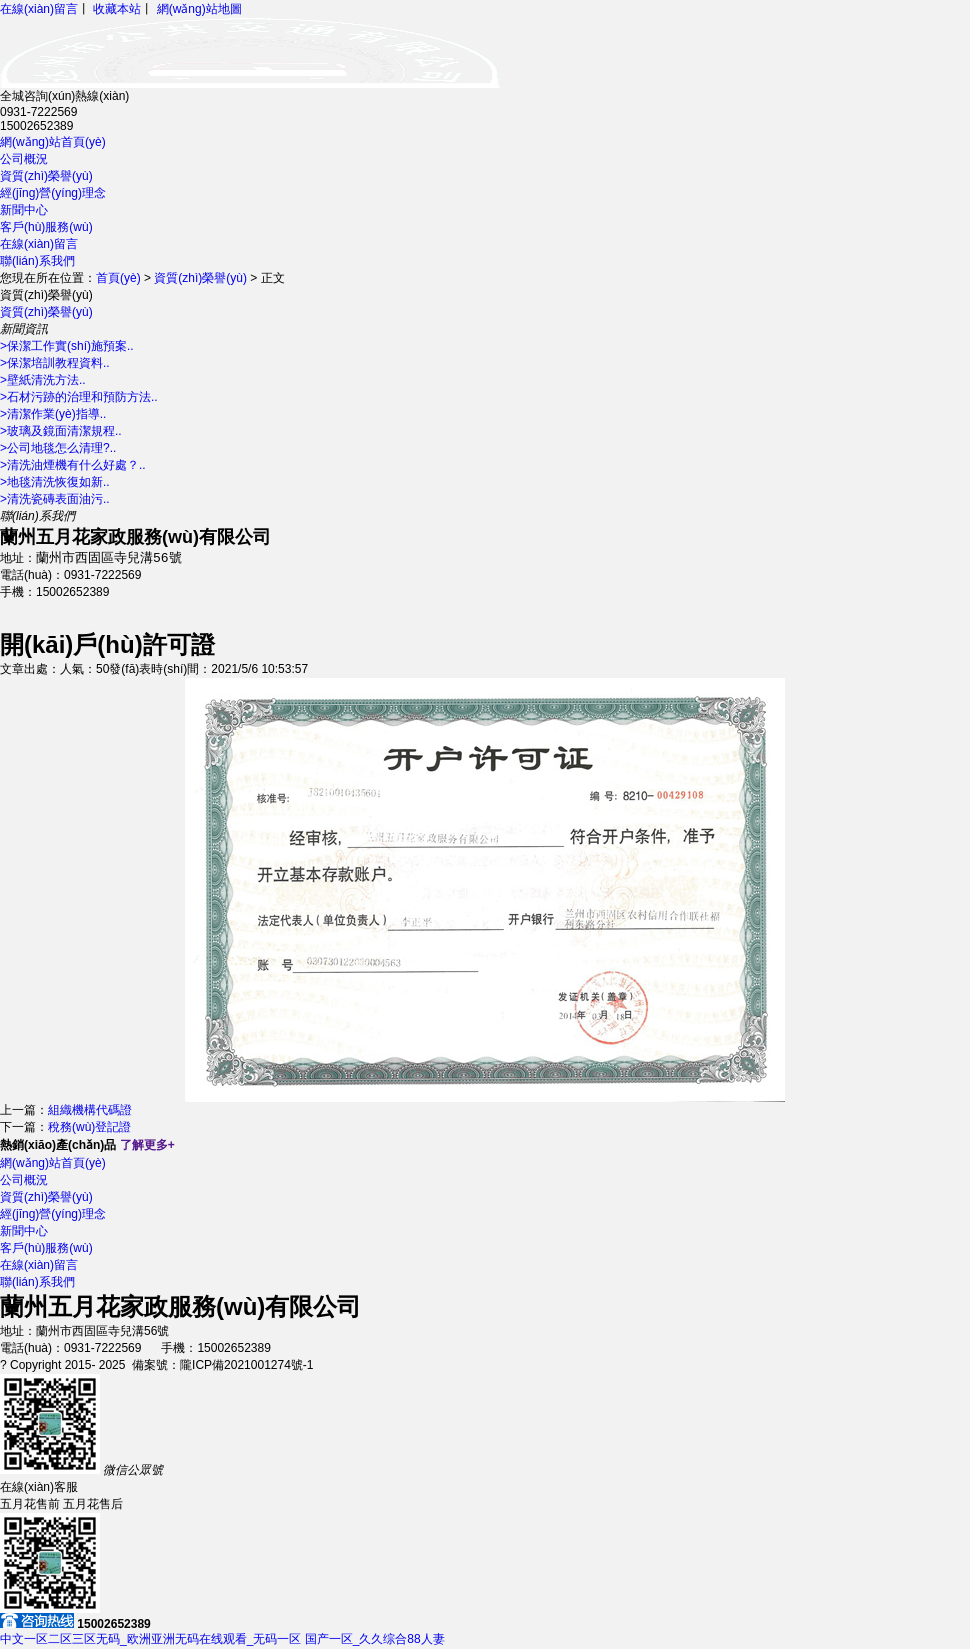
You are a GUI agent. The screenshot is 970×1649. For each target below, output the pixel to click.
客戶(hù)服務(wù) (46, 227)
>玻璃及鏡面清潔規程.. (61, 431)
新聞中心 (24, 210)
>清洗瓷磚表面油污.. (55, 499)
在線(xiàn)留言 (39, 9)
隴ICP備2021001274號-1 (246, 1366)
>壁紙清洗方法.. (43, 380)
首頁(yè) (118, 278)
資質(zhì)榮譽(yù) (46, 176)
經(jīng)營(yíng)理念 (53, 193)
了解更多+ (147, 1146)
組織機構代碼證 (90, 1111)
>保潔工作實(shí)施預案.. (67, 346)
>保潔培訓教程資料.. (55, 363)
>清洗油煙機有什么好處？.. (73, 465)
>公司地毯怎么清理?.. (58, 448)
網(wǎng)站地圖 (199, 9)
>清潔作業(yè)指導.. (53, 414)
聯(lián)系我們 (37, 261)
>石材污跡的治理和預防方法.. (79, 397)
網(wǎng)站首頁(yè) (53, 142)
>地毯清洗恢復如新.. (55, 482)
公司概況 (24, 159)
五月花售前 (30, 1505)
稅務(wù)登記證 (89, 1128)
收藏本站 (117, 9)
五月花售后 (93, 1505)
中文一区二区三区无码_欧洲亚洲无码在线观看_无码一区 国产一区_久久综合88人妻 (222, 1640)
